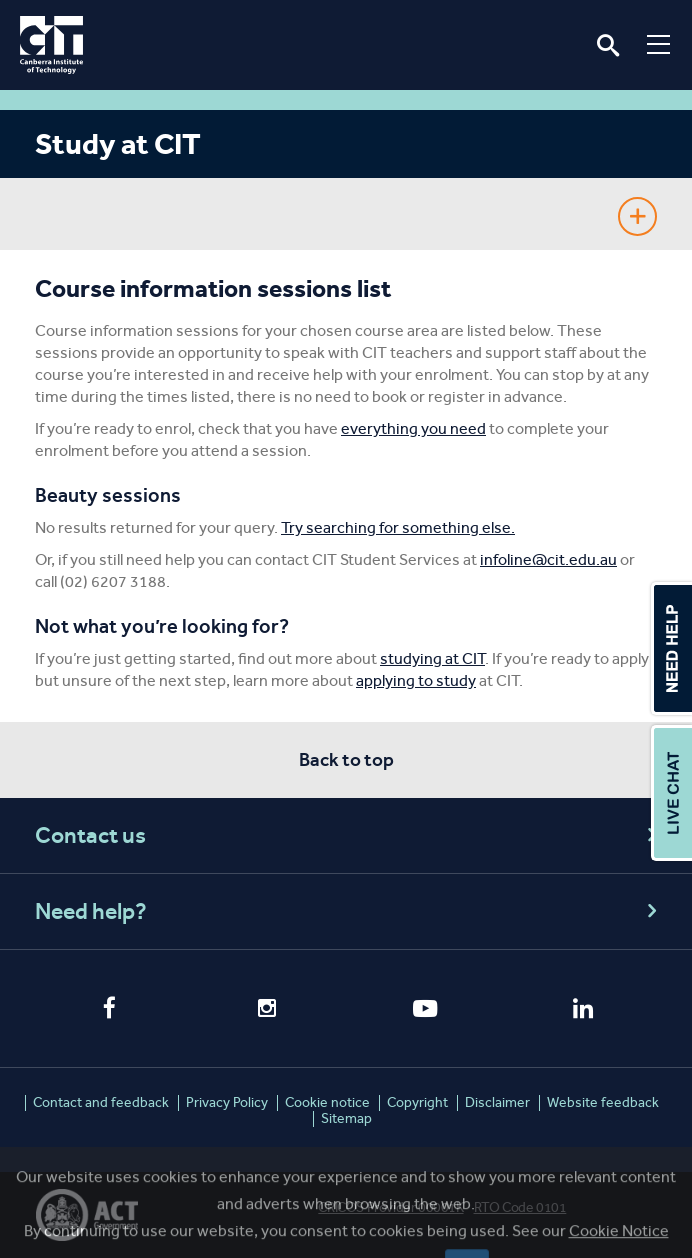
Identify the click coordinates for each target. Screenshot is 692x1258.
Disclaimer (497, 1102)
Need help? (349, 911)
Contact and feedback (101, 1102)
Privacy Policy (227, 1102)
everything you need (413, 428)
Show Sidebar (637, 216)
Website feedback (603, 1102)
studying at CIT (432, 658)
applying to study (416, 680)
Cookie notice (327, 1102)
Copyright (417, 1102)
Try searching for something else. (398, 527)
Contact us (349, 835)
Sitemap (346, 1118)
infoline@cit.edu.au (548, 559)
